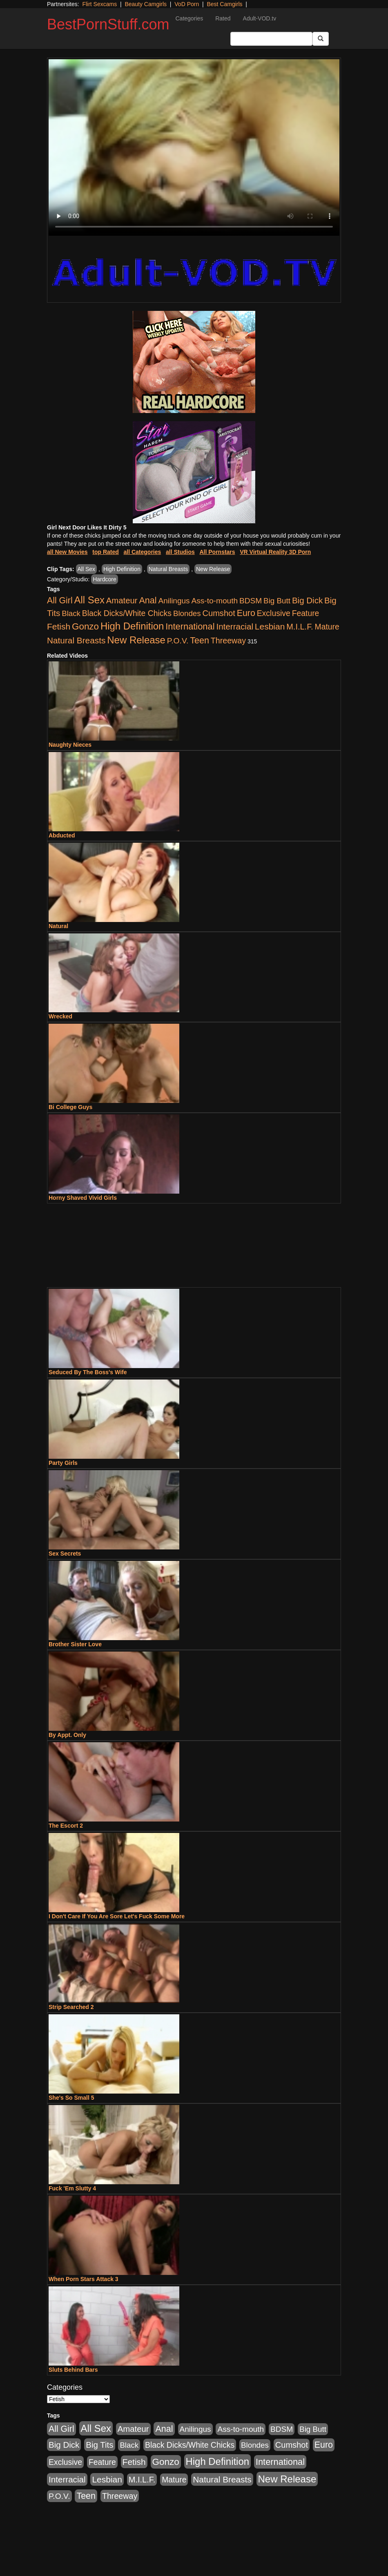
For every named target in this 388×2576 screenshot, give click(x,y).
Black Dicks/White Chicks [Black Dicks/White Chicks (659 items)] (127, 613)
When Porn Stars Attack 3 (83, 2279)
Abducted (62, 835)
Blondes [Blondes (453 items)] (187, 613)
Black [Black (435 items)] (71, 613)
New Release (213, 569)
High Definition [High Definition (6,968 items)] (132, 626)
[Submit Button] (320, 39)
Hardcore (104, 579)
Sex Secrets (65, 1553)
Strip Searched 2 (71, 2007)
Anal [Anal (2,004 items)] (147, 600)
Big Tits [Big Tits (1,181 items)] (99, 2444)
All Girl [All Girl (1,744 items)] (60, 600)
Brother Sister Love (75, 1644)
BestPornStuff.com (108, 24)
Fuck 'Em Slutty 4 (72, 2188)
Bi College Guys (70, 1107)
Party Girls (63, 1463)
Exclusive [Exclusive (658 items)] (273, 613)
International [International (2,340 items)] (189, 626)
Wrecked (60, 1016)
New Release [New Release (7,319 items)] (136, 639)
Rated (222, 18)
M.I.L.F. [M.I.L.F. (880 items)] (299, 626)
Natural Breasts (168, 569)
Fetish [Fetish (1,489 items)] (58, 626)
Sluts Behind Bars (73, 2369)
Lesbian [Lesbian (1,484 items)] (270, 626)
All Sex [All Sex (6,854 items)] (89, 599)
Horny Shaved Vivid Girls (83, 1197)
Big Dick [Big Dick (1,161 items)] (307, 600)
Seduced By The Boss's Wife (88, 1372)
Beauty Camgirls (146, 4)
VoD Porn (186, 4)
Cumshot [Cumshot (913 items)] (219, 613)
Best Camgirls (224, 4)
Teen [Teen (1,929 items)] (199, 640)
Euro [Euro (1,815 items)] (246, 613)
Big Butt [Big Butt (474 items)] (276, 600)
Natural (58, 926)
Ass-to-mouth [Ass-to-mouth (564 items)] (214, 600)
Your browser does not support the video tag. (194, 147)
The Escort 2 (66, 1825)
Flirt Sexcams (99, 4)
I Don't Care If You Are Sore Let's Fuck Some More (117, 1916)
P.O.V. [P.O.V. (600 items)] (178, 640)
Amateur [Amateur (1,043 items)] (122, 600)
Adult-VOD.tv (260, 18)
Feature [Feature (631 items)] (305, 613)
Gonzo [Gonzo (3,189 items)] (85, 626)
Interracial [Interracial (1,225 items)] (234, 626)
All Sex (87, 569)
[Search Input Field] (271, 39)
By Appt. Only (67, 1735)
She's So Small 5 (71, 2097)
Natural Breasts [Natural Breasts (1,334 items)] (76, 640)
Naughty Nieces (70, 744)
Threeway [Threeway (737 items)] (228, 640)
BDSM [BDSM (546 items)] (250, 600)
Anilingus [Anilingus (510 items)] (174, 600)
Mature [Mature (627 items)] (327, 626)
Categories (189, 18)
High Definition (121, 569)
